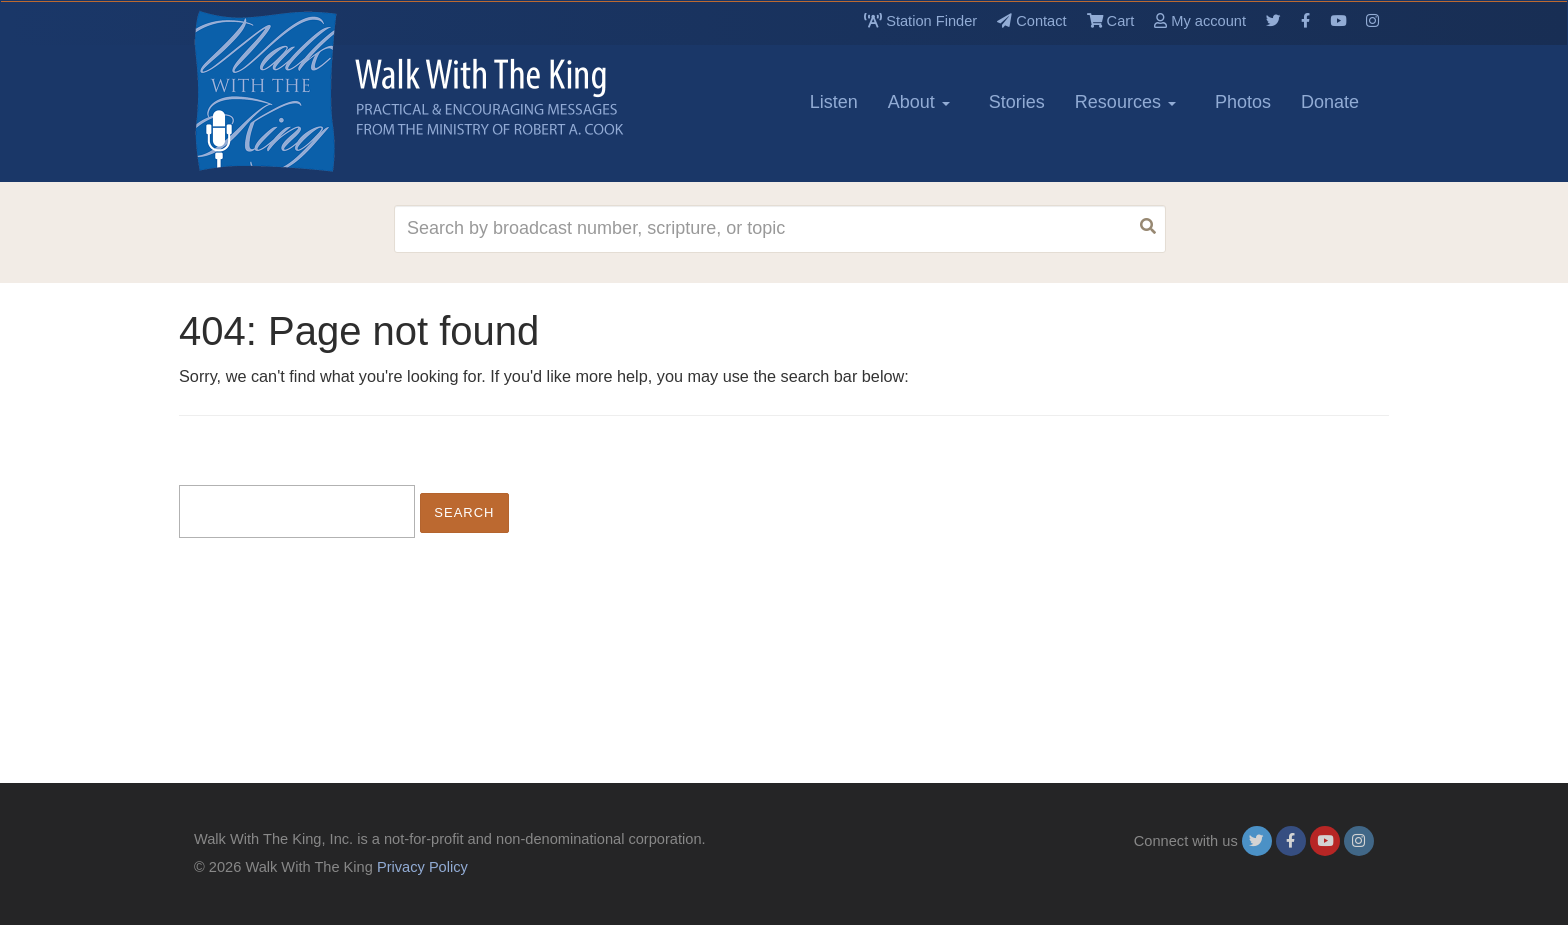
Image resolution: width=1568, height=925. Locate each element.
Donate (1330, 102)
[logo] (284, 91)
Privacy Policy (422, 867)
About (919, 102)
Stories (1017, 102)
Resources (1125, 102)
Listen (834, 102)
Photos (1243, 102)
